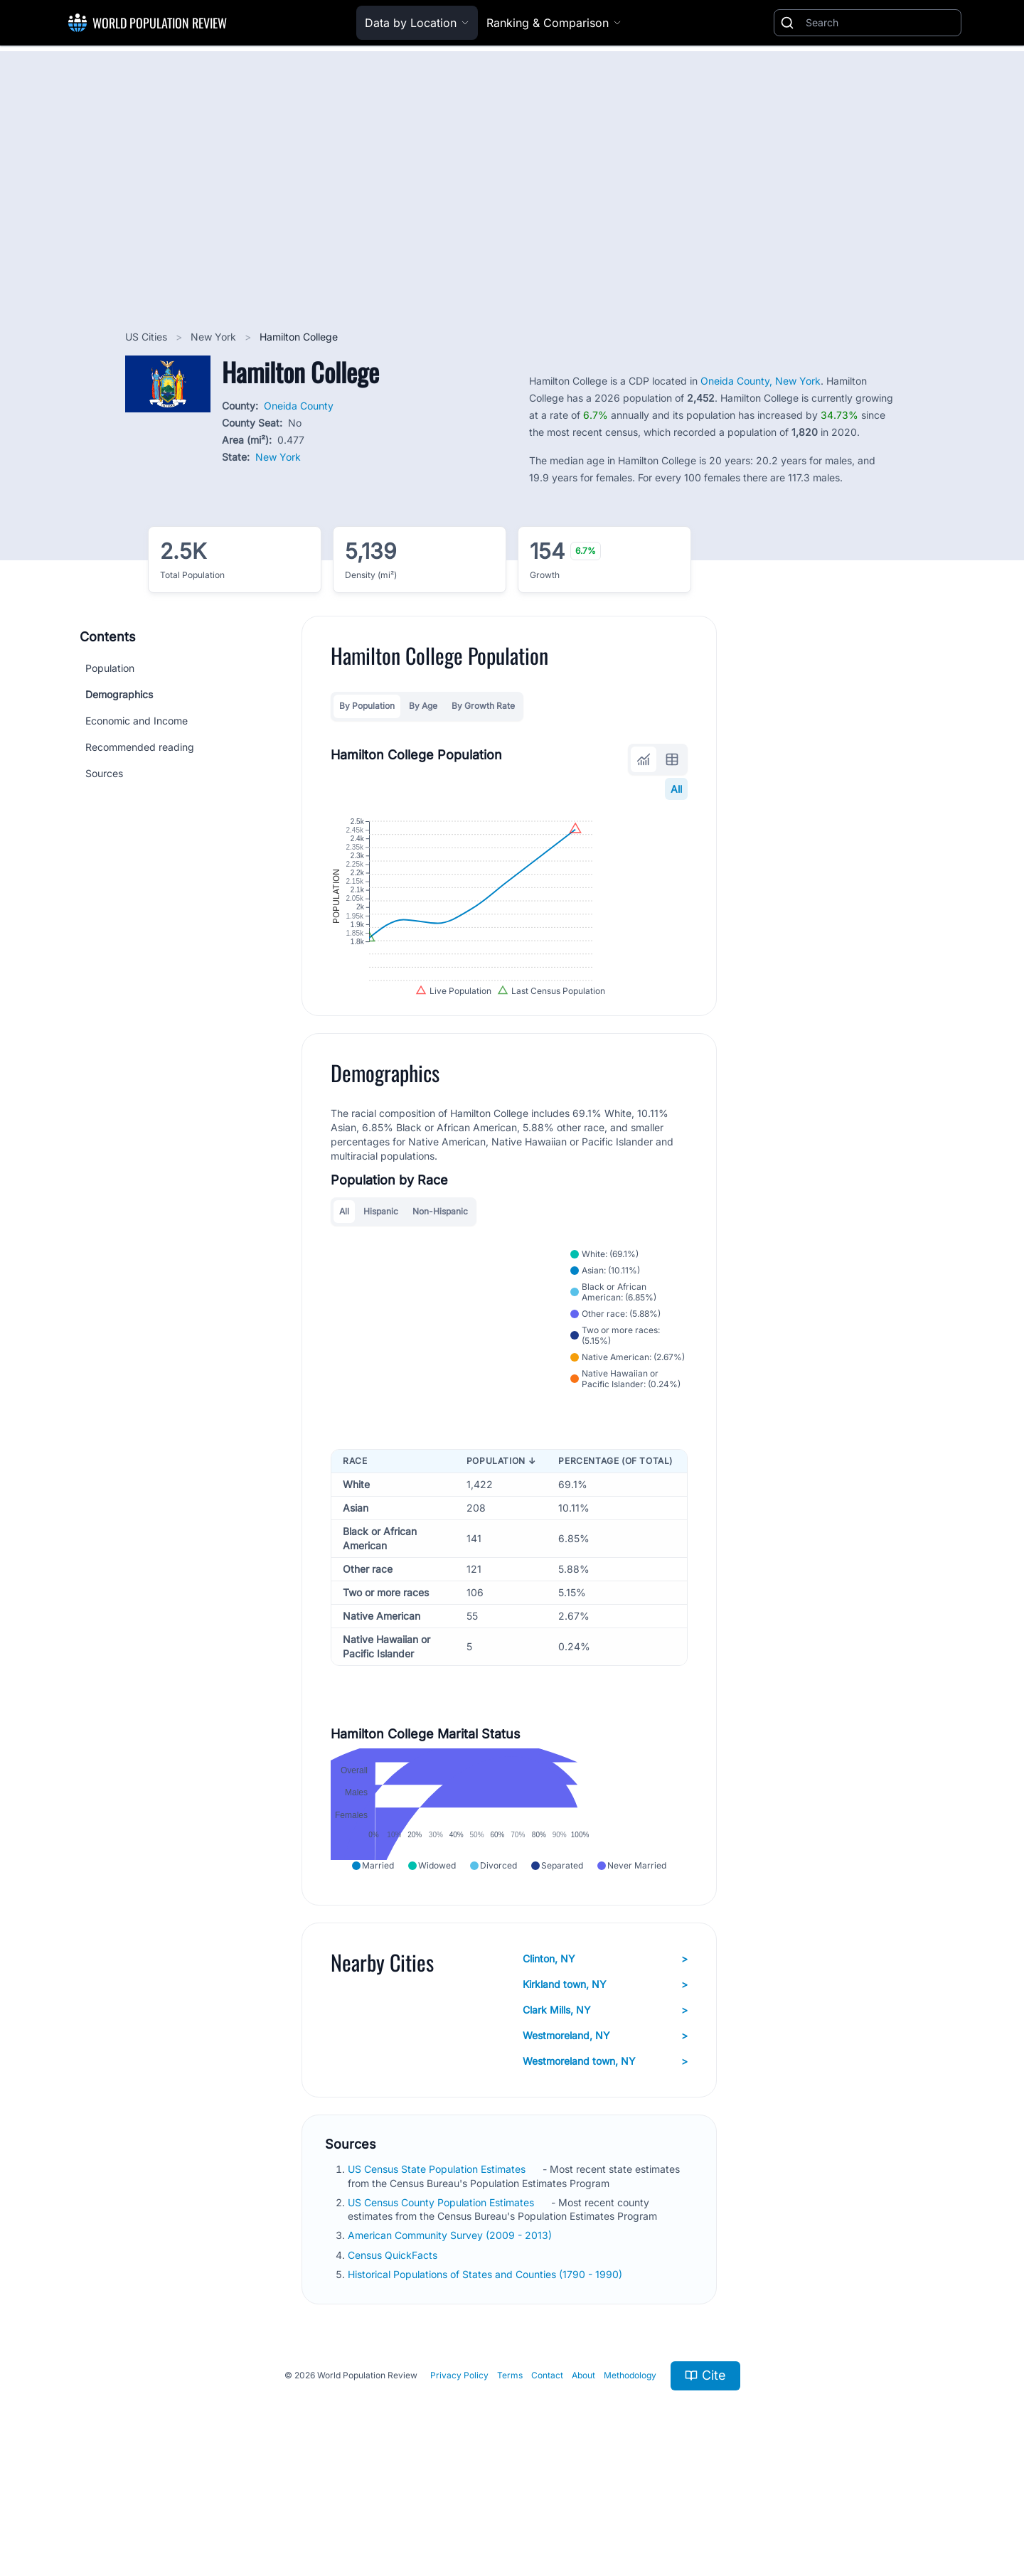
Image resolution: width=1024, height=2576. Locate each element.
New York (215, 337)
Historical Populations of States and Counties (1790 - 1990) (486, 2369)
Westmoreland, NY (605, 2131)
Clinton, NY (605, 2054)
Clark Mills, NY (605, 2105)
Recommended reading (139, 747)
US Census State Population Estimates (438, 2264)
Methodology (630, 2470)
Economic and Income (136, 721)
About (583, 2470)
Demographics (119, 694)
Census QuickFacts (394, 2349)
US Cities (147, 337)
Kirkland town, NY (605, 2080)
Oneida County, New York (760, 381)
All (676, 789)
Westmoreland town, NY (605, 2156)
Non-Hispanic (440, 1276)
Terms (510, 2470)
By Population (367, 705)
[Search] (880, 23)
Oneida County (299, 406)
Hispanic (380, 1276)
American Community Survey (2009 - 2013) (451, 2330)
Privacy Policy (459, 2470)
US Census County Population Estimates (442, 2297)
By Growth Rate (483, 705)
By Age (423, 705)
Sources (104, 773)
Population (109, 668)
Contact (547, 2470)
